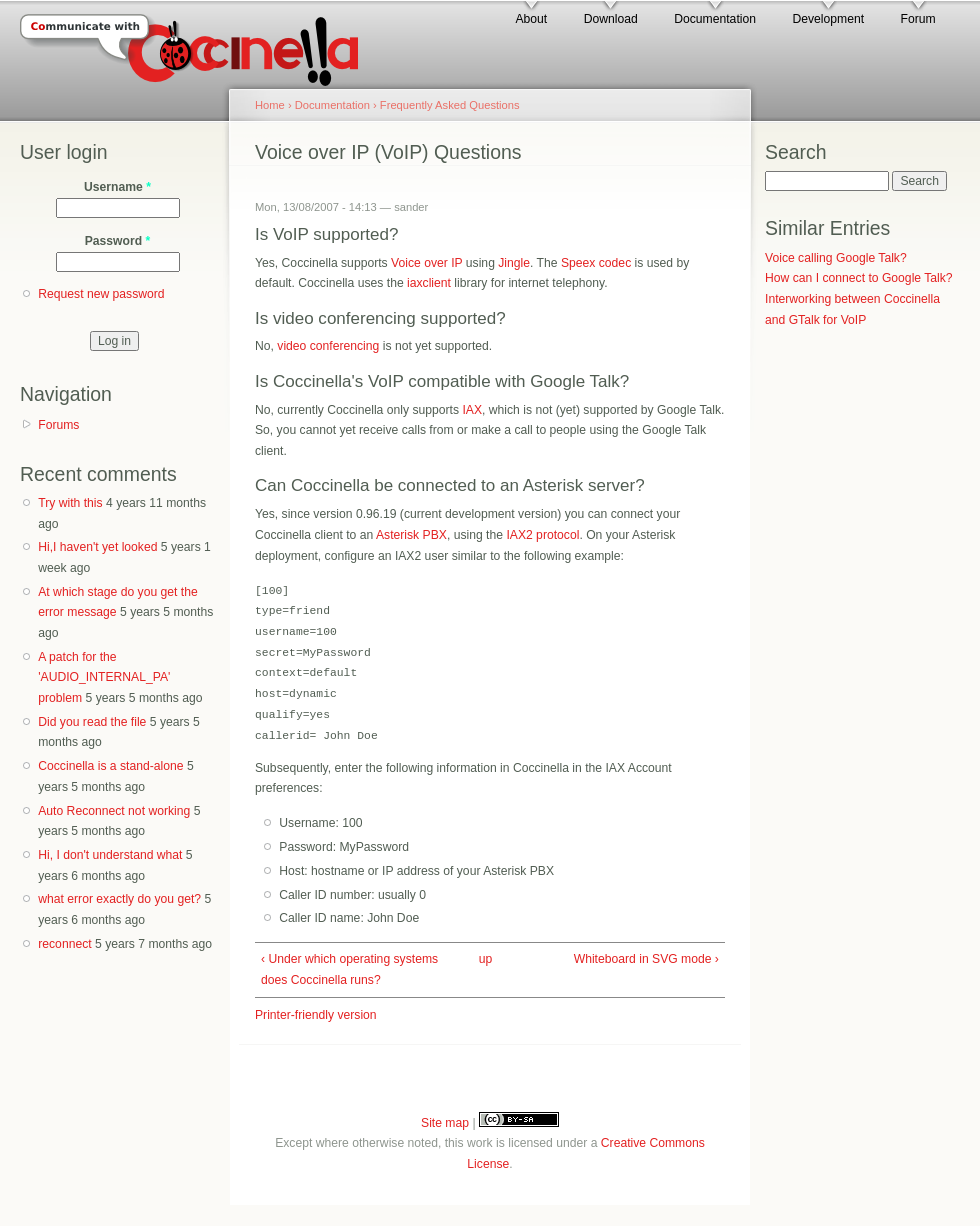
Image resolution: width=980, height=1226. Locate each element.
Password (118, 241)
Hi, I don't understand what (110, 855)
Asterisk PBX (411, 535)
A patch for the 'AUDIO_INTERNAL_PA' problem (104, 677)
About (531, 19)
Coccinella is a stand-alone (110, 766)
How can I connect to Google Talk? (859, 278)
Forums (58, 425)
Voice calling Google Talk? (836, 258)
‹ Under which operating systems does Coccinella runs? (349, 969)
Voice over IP (426, 263)
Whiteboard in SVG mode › (646, 959)
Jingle (514, 263)
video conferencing (328, 346)
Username (117, 187)
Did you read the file (92, 722)
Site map (445, 1123)
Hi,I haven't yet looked (97, 547)
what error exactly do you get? (119, 899)
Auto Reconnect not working (114, 811)
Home (270, 105)
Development (828, 19)
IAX (472, 410)
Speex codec (596, 263)
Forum (918, 19)
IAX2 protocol (542, 535)
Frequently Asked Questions (450, 105)
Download (611, 19)
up (486, 959)
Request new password (101, 294)
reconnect (64, 944)
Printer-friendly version (316, 1015)
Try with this (70, 503)
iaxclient (429, 283)
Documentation (715, 19)
